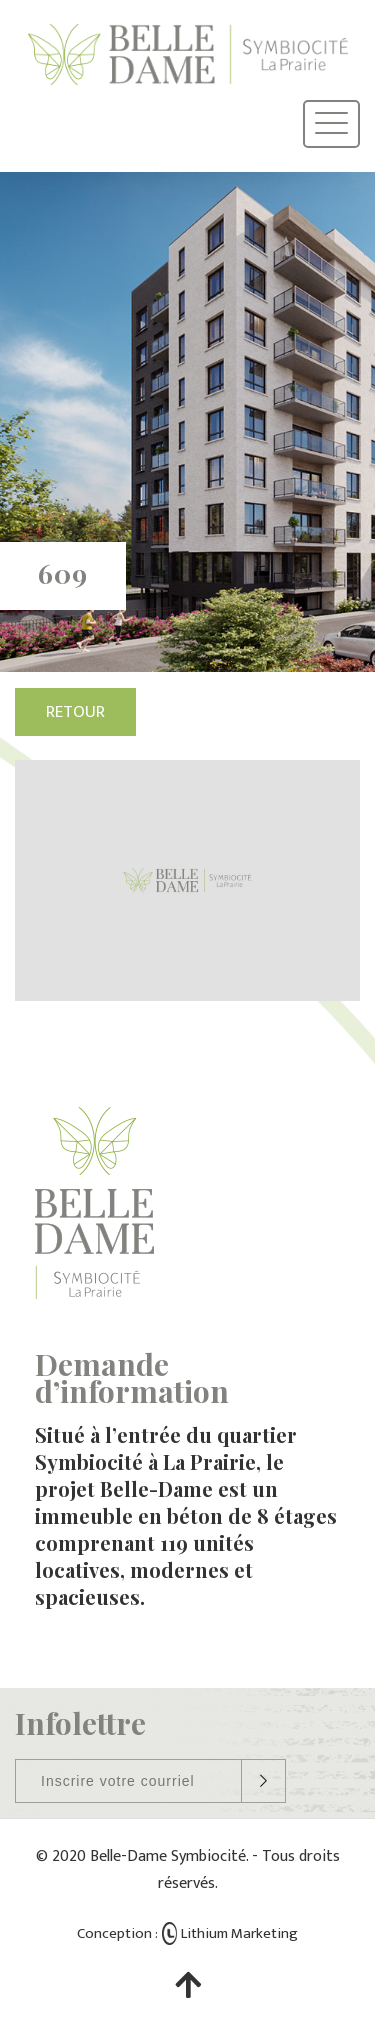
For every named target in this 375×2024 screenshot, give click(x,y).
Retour (75, 712)
